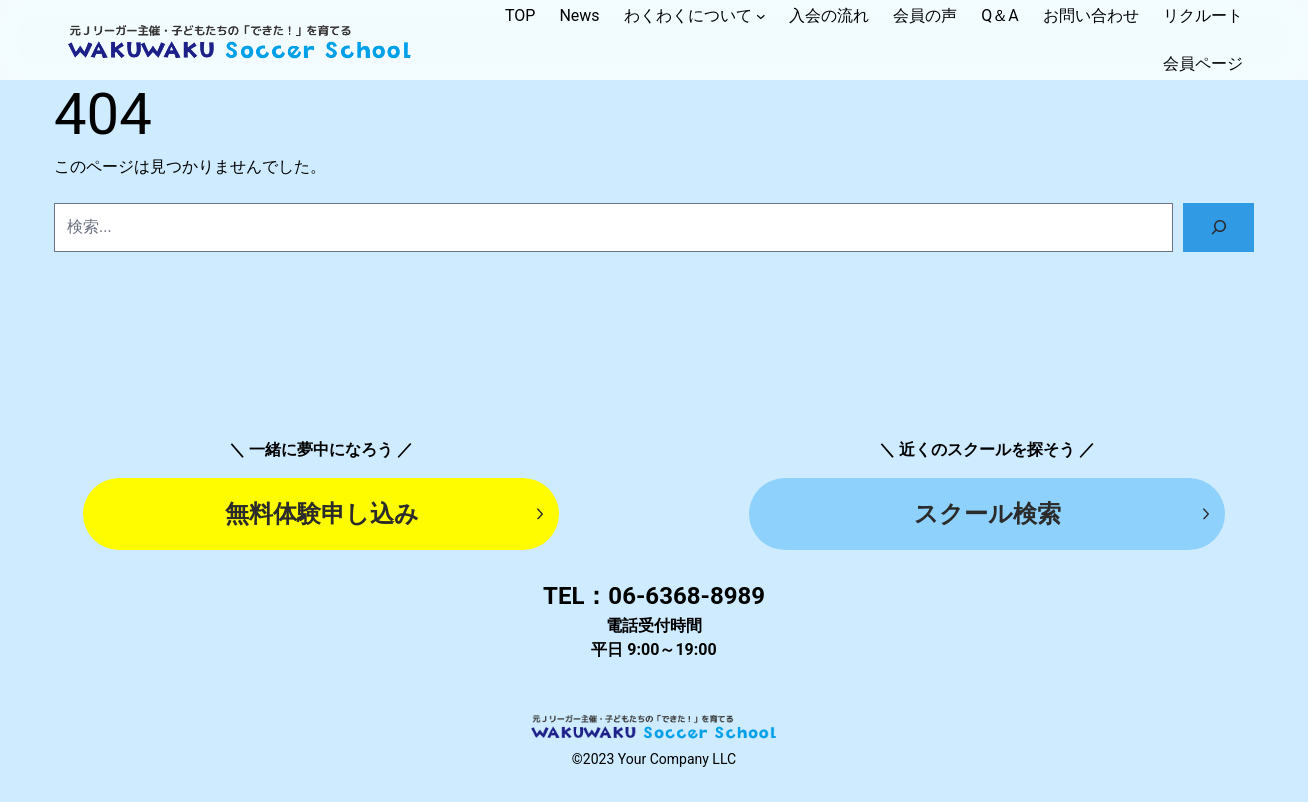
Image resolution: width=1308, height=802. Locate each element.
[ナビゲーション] (761, 16)
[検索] (1218, 227)
